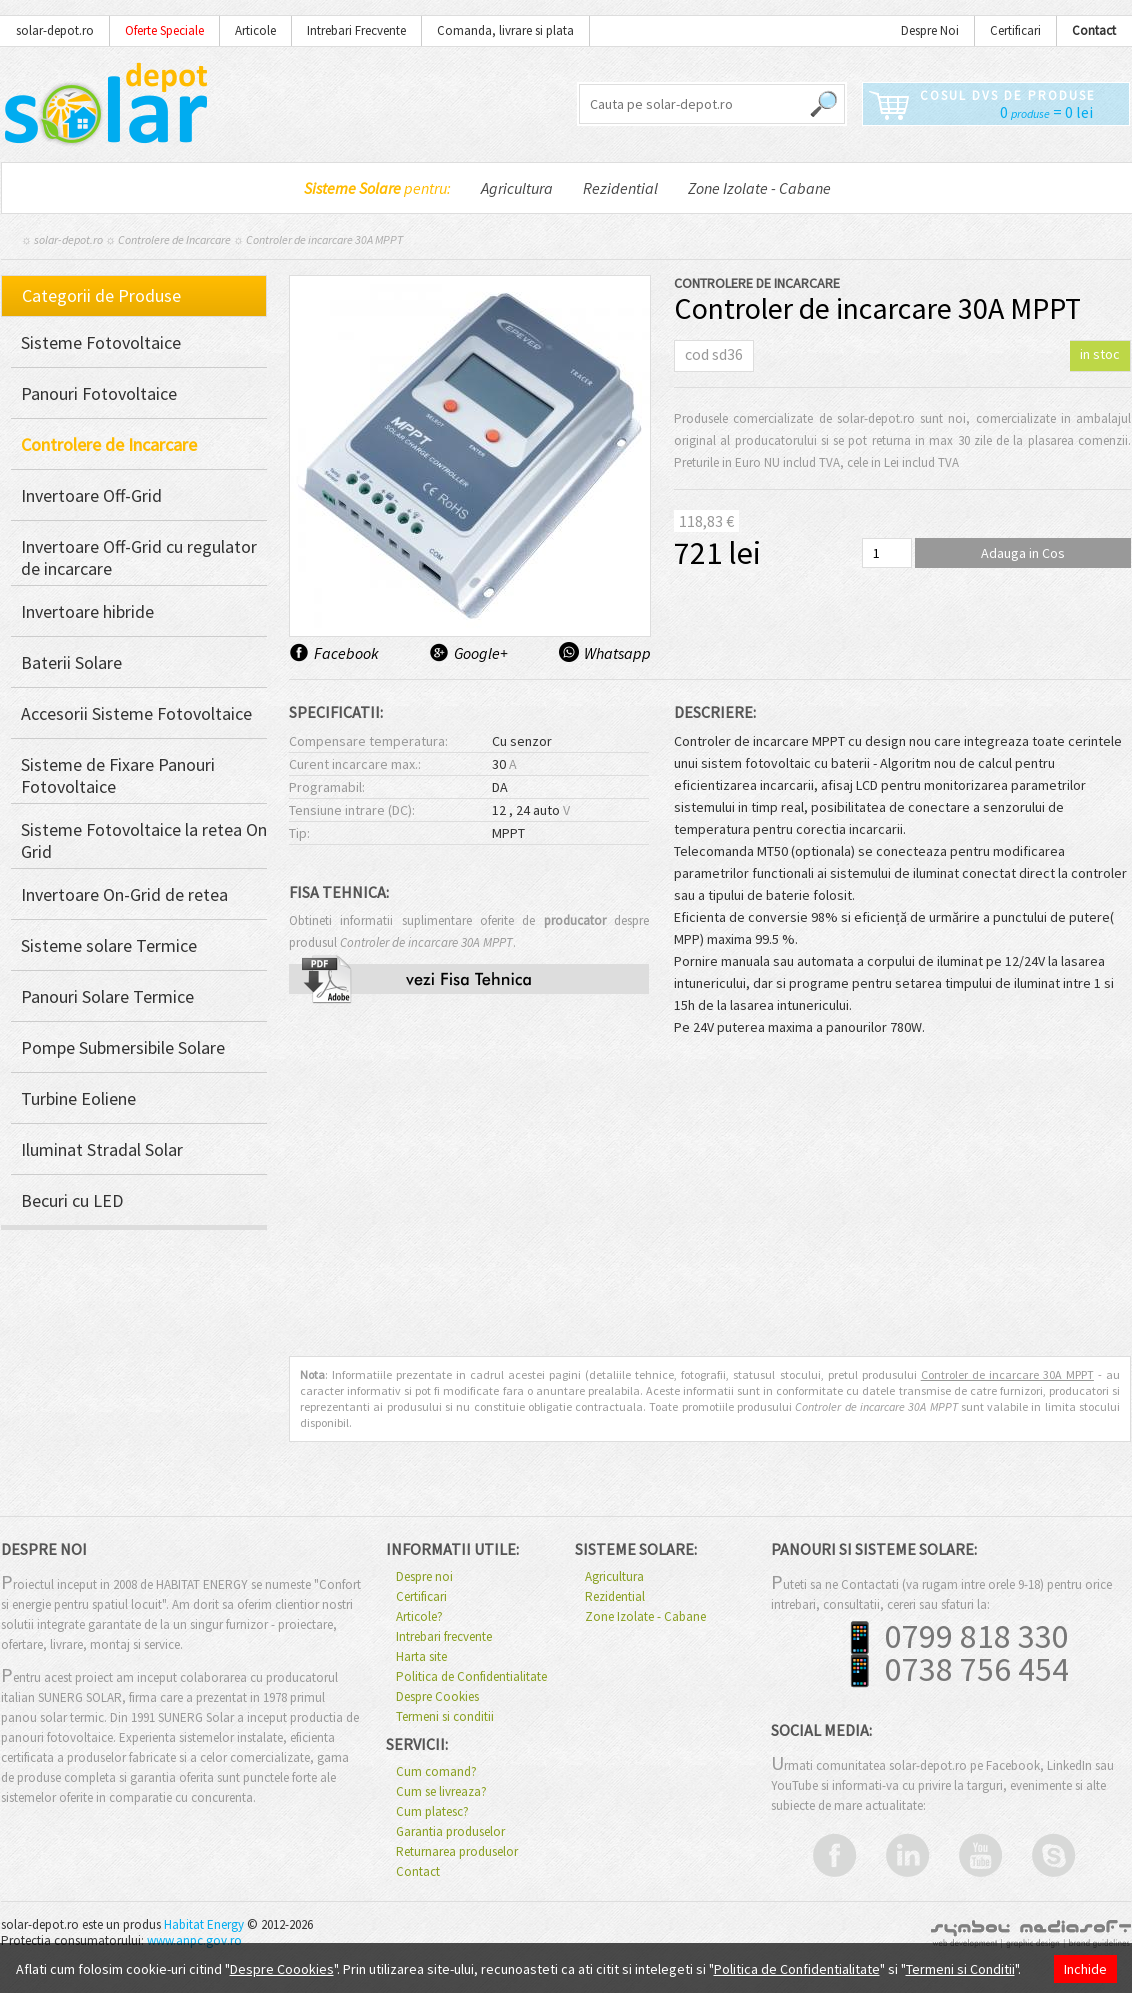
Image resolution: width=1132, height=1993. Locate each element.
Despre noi (424, 1577)
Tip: (299, 833)
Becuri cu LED (72, 1201)
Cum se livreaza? (441, 1792)
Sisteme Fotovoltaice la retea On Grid (144, 841)
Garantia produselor (450, 1832)
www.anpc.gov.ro (194, 1940)
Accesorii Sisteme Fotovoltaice (136, 714)
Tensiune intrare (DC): (352, 810)
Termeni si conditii (445, 1717)
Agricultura (517, 188)
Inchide (1085, 1969)
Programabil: (327, 787)
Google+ (481, 653)
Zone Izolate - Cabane (759, 188)
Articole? (419, 1617)
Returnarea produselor (457, 1852)
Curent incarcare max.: (355, 764)
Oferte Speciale (164, 30)
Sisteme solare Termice (109, 946)
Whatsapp (616, 653)
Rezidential (620, 188)
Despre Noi (930, 30)
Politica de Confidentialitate (471, 1677)
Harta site (421, 1657)
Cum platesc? (432, 1812)
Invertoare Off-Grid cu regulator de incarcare (139, 558)
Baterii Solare (71, 663)
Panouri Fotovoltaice (99, 394)
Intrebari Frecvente (356, 30)
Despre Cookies (437, 1697)
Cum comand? (436, 1772)
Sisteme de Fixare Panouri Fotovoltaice (118, 776)
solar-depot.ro (55, 30)
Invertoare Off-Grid (91, 496)
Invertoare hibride (87, 612)
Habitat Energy (204, 1924)
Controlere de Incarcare (174, 239)
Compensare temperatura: (368, 741)
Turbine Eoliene (78, 1099)
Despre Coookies (282, 1969)
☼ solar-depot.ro (62, 239)
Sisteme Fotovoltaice (101, 343)
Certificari (1015, 30)
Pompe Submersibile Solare (123, 1048)
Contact (418, 1872)
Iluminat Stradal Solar (102, 1150)
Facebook (346, 653)
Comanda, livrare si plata (505, 30)
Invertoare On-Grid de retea (124, 895)
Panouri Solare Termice (107, 997)
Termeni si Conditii (960, 1969)
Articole (255, 30)
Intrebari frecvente (444, 1637)
